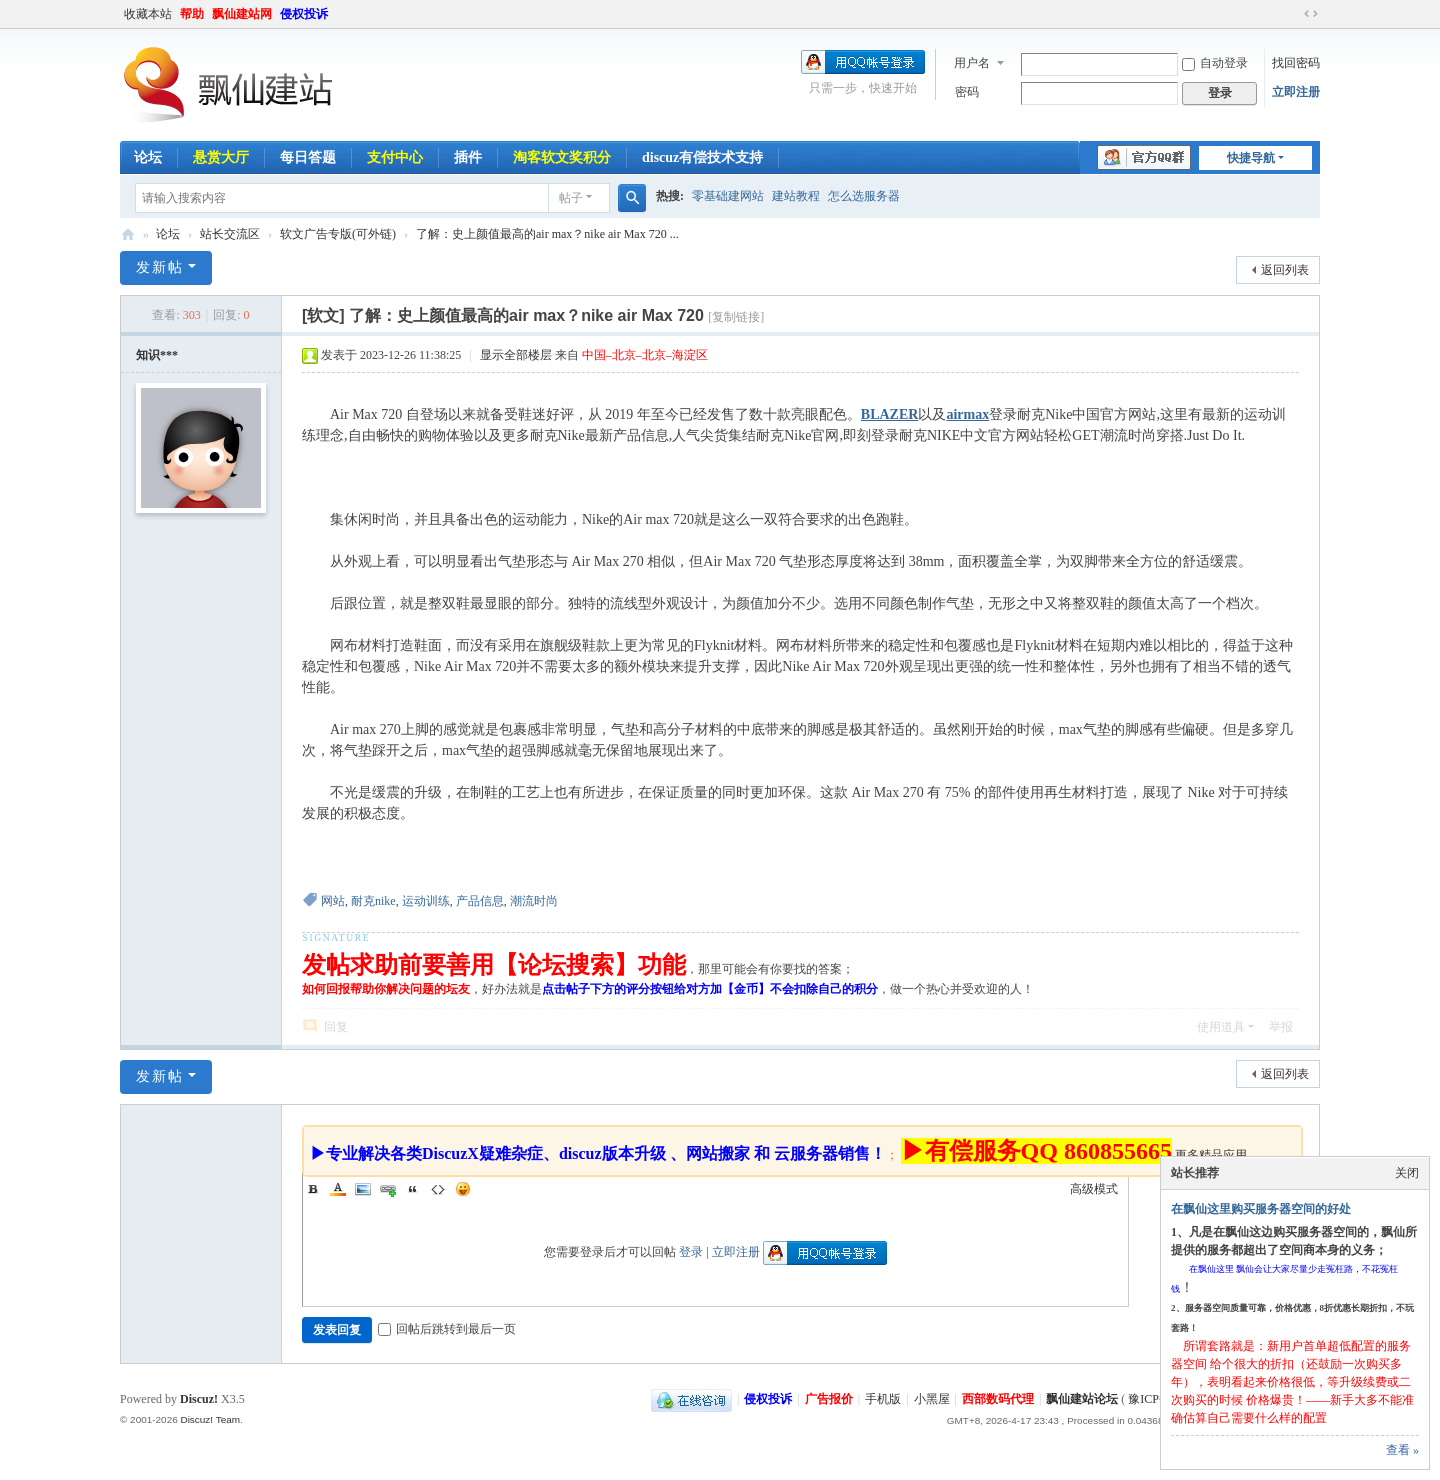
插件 (468, 157)
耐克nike (373, 901)
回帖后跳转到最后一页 (447, 1329)
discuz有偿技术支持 (702, 157)
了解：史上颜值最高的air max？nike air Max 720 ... (547, 234)
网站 (333, 901)
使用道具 (1221, 1027)
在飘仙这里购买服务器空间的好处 (1261, 1209)
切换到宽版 (1311, 14)
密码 (967, 92)
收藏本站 (148, 14)
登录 (691, 1252)
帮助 (192, 14)
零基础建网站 (728, 196)
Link (388, 1189)
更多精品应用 (1211, 1155)
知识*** (157, 355)
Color (338, 1189)
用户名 (972, 63)
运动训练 (426, 901)
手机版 (883, 1399)
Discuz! (199, 1399)
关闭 (1407, 1173)
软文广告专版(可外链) (338, 234)
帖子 (571, 198)
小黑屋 (932, 1399)
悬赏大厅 (221, 157)
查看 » (1402, 1450)
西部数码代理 (998, 1399)
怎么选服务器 (864, 196)
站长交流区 (230, 234)
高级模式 (1094, 1189)
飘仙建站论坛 (128, 234)
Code (438, 1189)
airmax (967, 414)
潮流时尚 (534, 901)
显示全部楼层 (516, 355)
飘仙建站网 (242, 14)
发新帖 (160, 267)
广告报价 (829, 1399)
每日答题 (308, 157)
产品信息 (480, 901)
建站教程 (796, 196)
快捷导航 (1251, 158)
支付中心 (395, 157)
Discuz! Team (210, 1419)
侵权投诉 (304, 14)
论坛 (148, 157)
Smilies (463, 1189)
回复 (336, 1027)
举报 (1281, 1027)
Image (363, 1189)
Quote (413, 1189)
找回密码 (1296, 63)
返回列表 (1285, 270)
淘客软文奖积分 (562, 157)
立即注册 (1296, 92)
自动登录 (1215, 63)
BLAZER (890, 414)
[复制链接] (736, 317)
